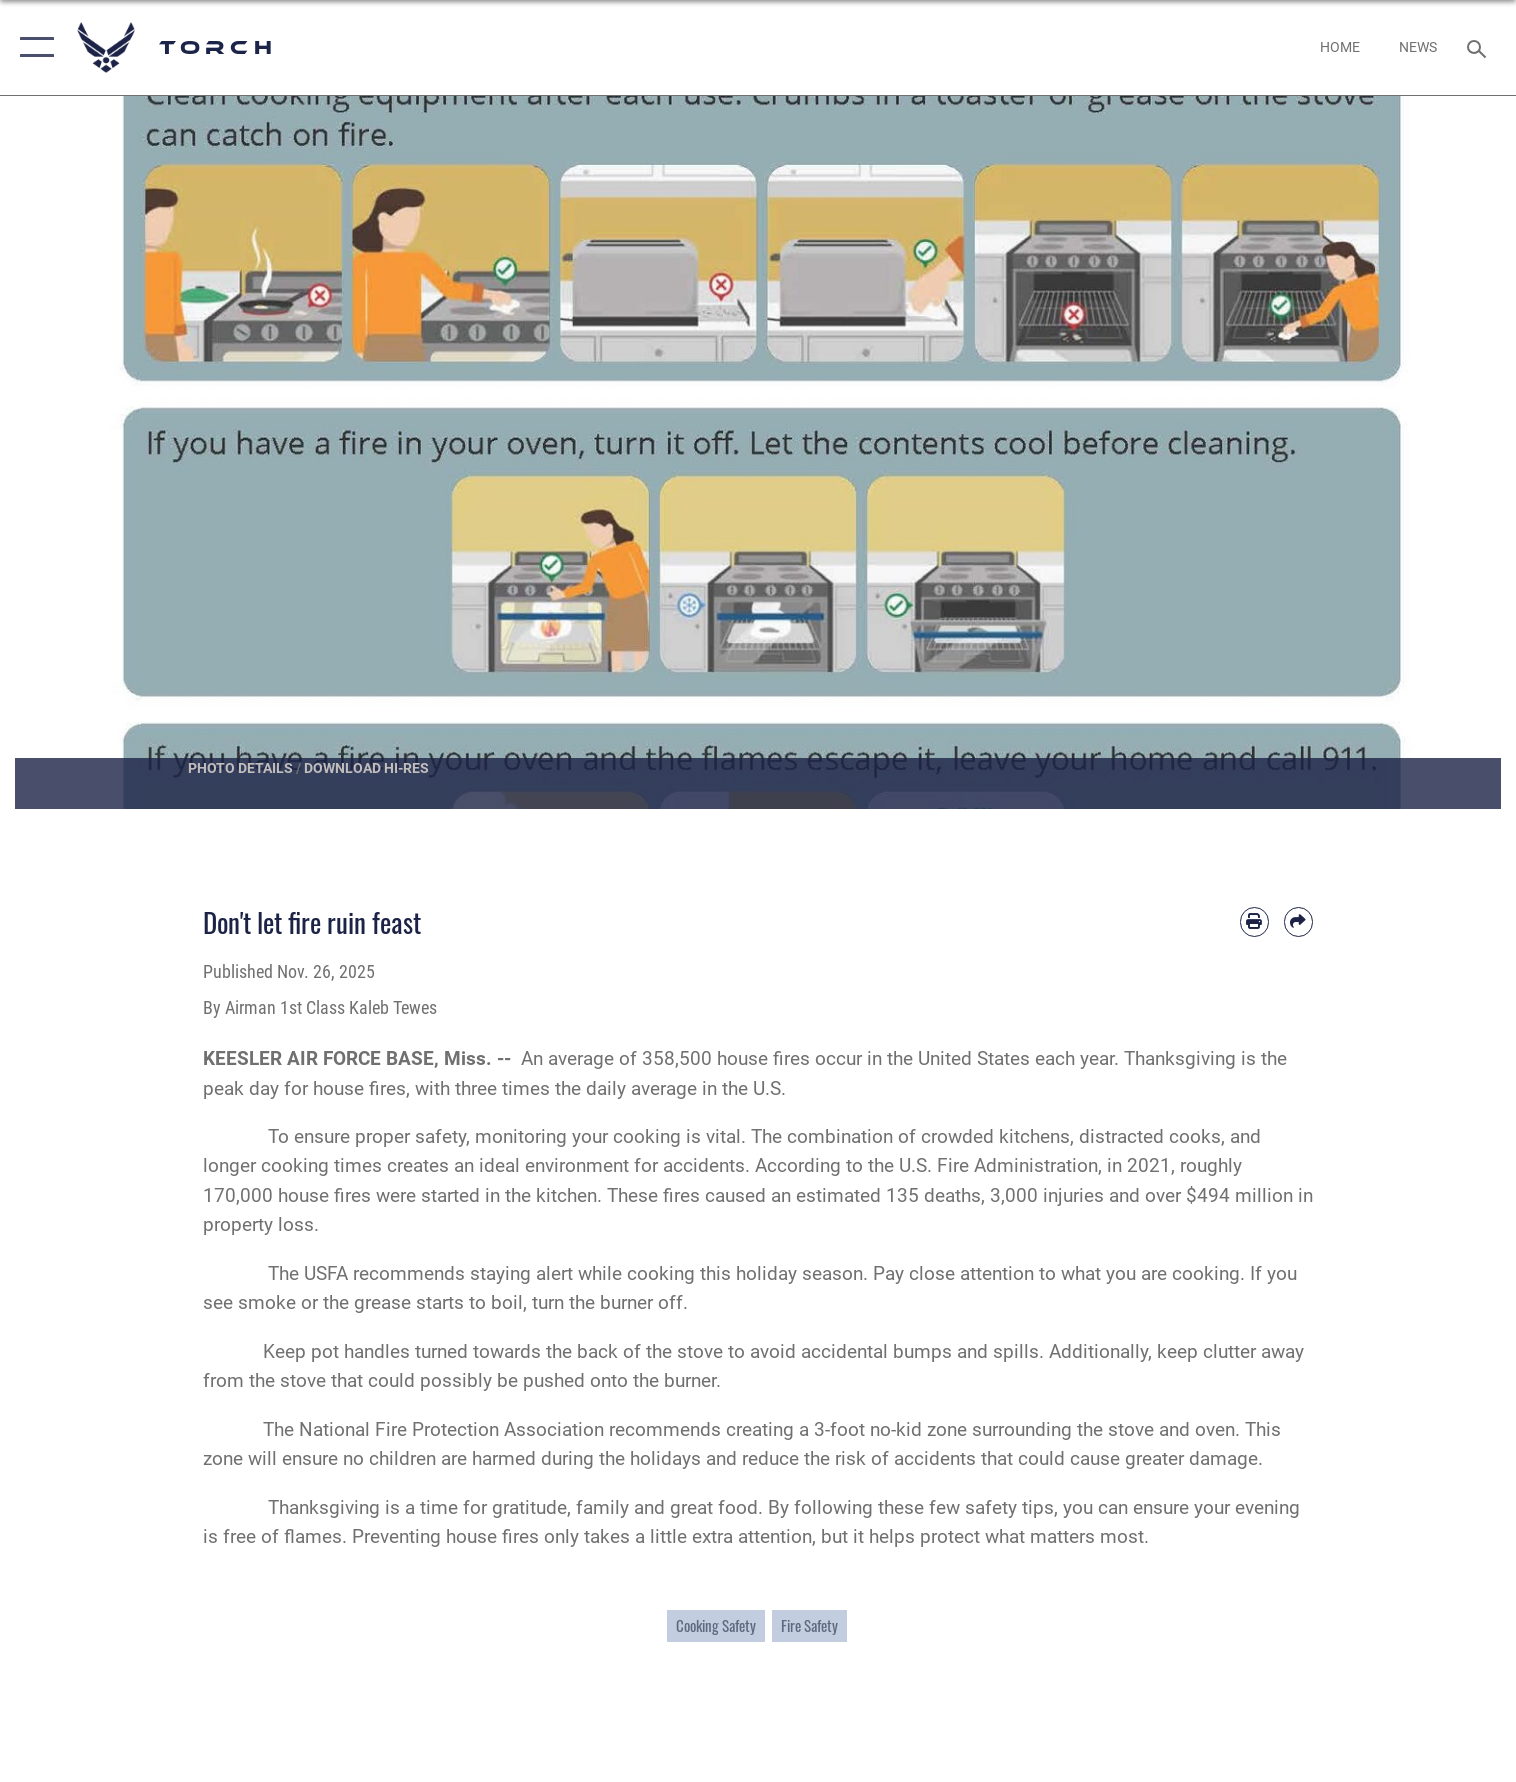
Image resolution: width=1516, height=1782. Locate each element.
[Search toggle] (1478, 47)
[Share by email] (1298, 921)
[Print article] (1254, 921)
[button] (32, 47)
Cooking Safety (716, 1625)
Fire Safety (809, 1625)
